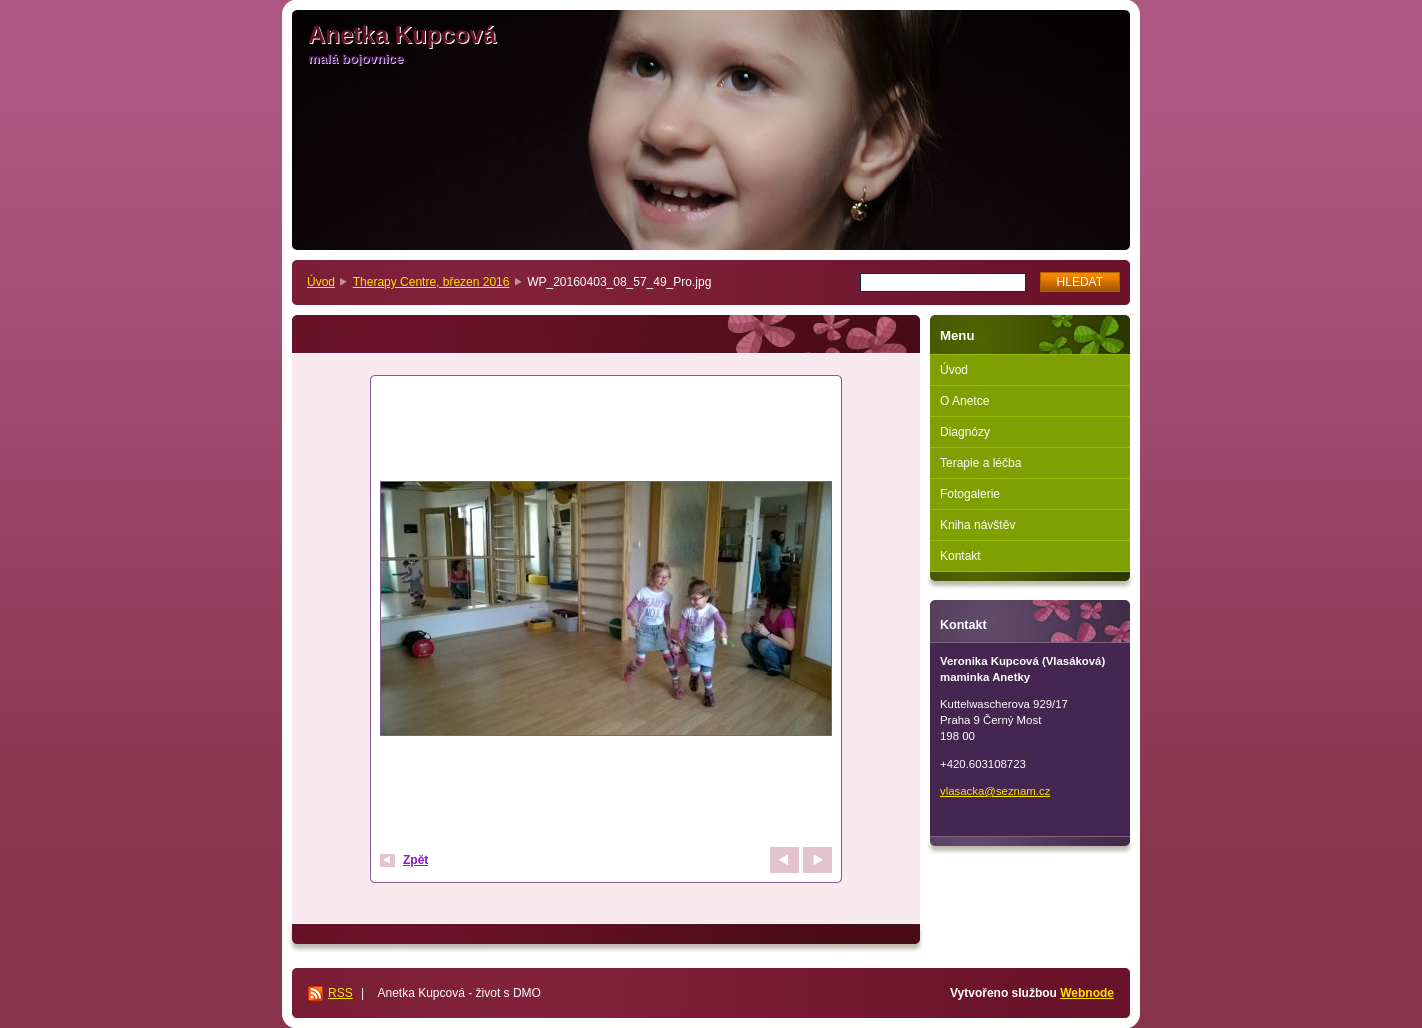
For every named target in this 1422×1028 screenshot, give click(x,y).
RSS (340, 993)
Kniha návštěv (977, 525)
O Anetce (964, 401)
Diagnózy (965, 432)
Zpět (415, 860)
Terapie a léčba (980, 463)
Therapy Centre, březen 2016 (431, 282)
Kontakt (960, 556)
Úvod (321, 282)
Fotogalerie (970, 494)
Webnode (1087, 993)
